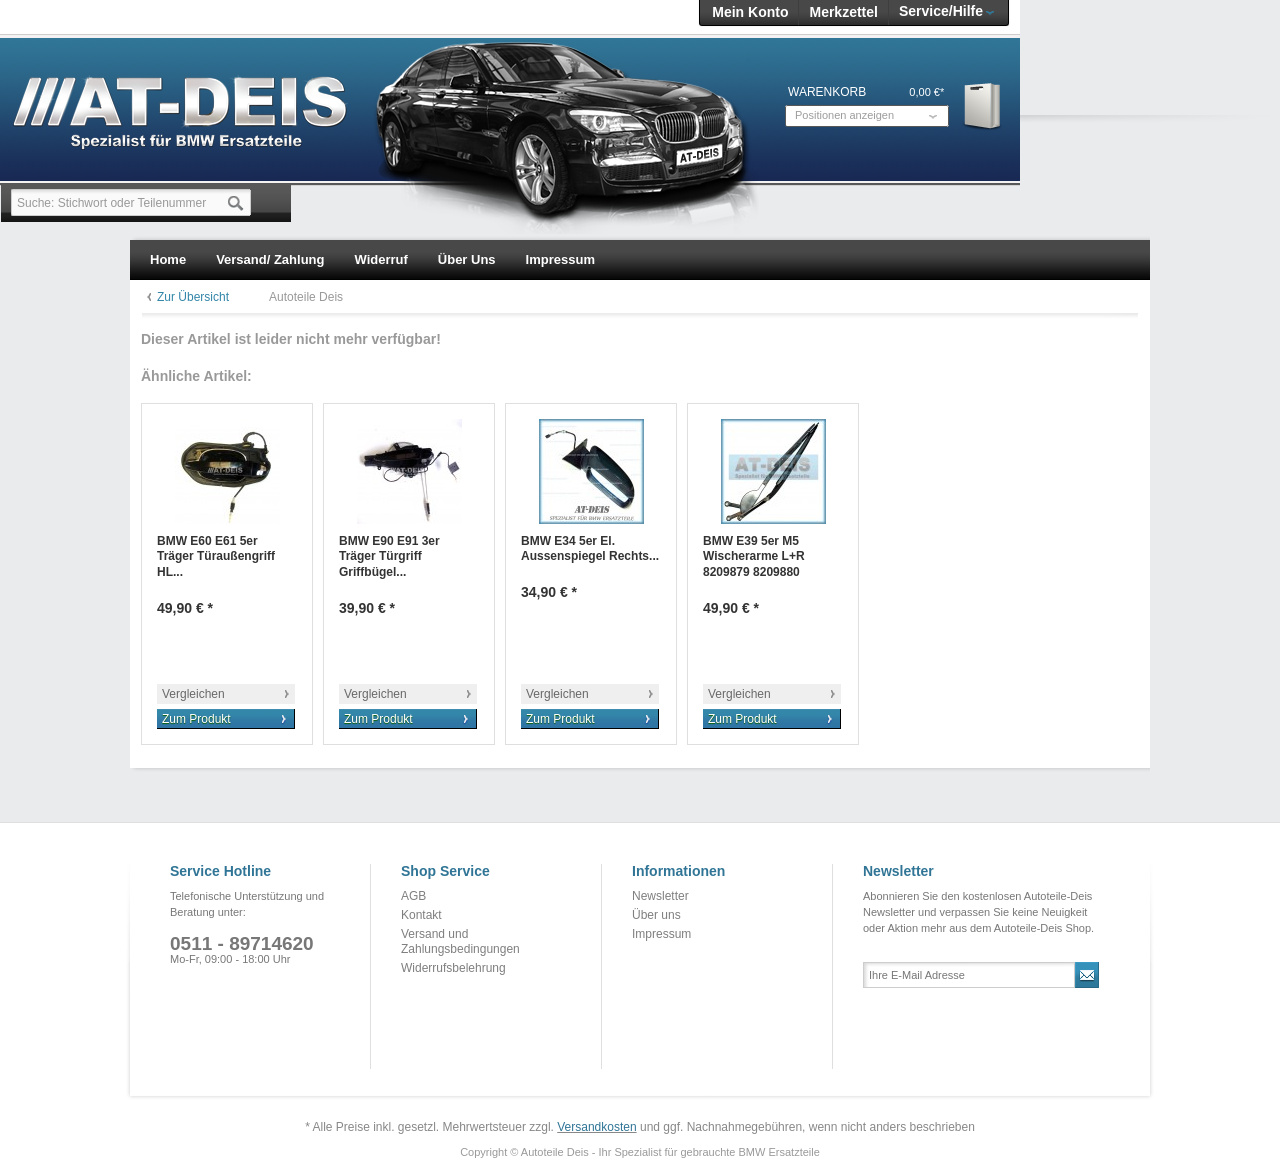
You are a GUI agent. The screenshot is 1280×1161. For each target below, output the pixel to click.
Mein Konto (750, 12)
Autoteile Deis (306, 297)
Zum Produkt (196, 719)
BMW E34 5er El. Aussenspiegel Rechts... (590, 549)
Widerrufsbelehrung (453, 968)
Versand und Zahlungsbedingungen (460, 942)
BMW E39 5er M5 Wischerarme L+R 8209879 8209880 (754, 556)
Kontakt (421, 915)
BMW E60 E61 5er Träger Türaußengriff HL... (216, 556)
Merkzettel (843, 12)
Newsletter (660, 896)
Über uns (656, 915)
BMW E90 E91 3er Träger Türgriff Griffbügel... (389, 556)
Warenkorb (983, 105)
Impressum (661, 934)
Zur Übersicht (193, 297)
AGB (413, 896)
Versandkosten (596, 1127)
